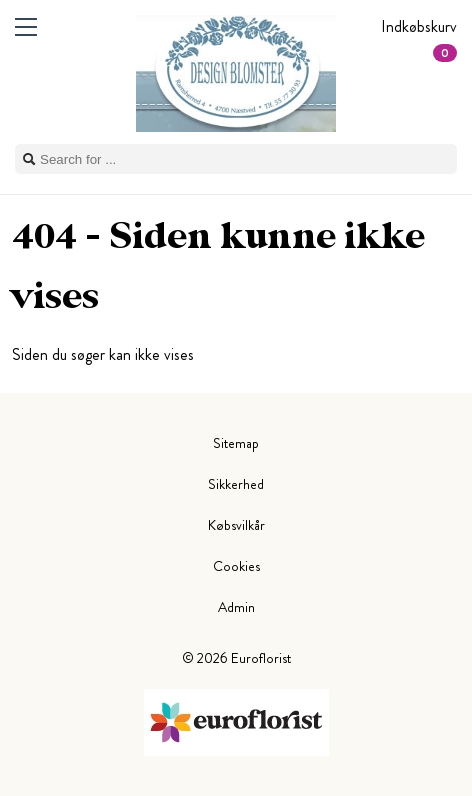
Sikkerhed (236, 484)
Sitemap (236, 443)
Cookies (236, 566)
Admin (236, 607)
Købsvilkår (236, 525)
